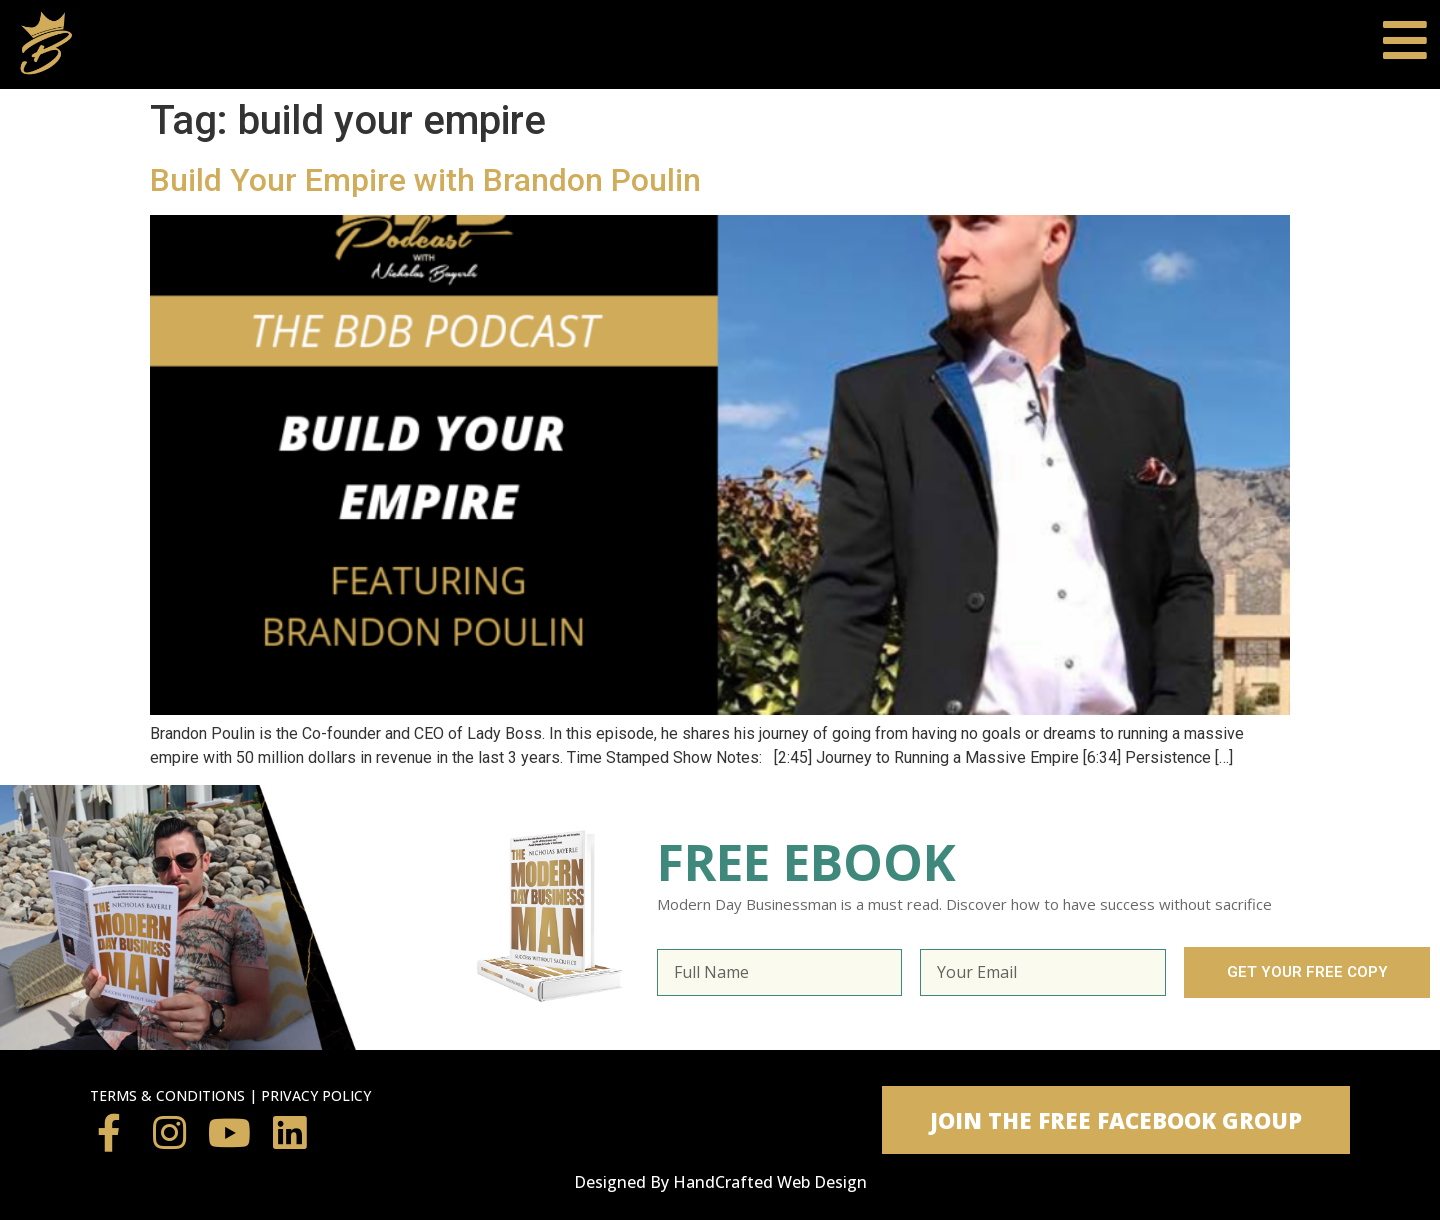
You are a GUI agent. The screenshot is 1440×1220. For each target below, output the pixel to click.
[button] (1116, 1120)
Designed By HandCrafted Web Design (720, 1182)
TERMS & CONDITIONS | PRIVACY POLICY (230, 1095)
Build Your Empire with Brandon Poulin (425, 180)
